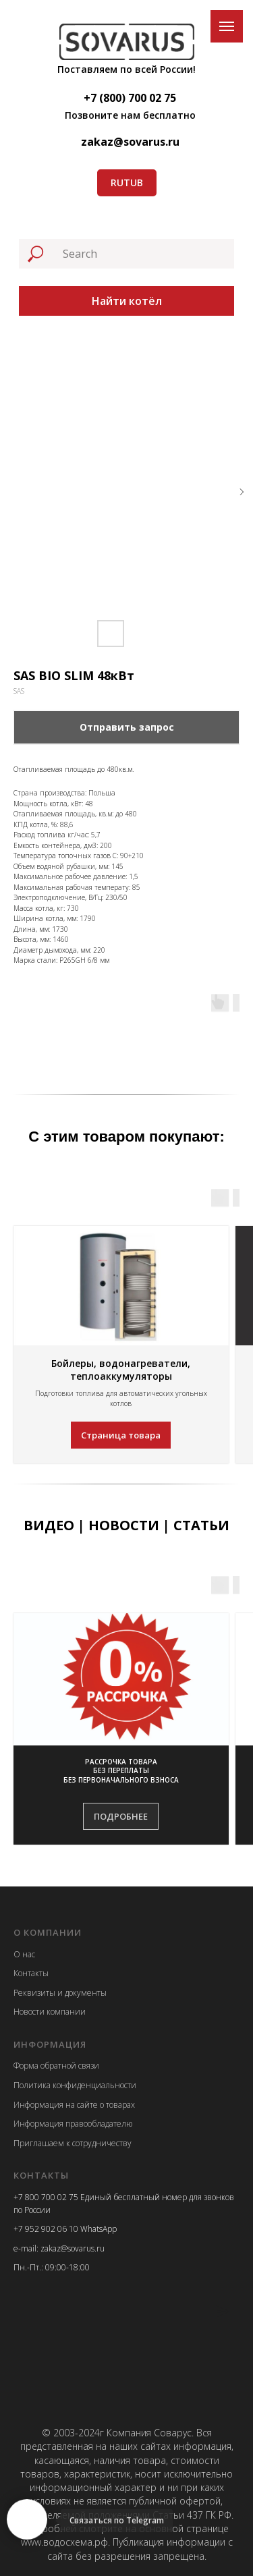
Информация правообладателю (72, 2123)
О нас (24, 1954)
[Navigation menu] (226, 26)
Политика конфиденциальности (74, 2085)
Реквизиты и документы (60, 1992)
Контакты (31, 1973)
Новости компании (49, 2011)
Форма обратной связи (56, 2065)
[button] (121, 1771)
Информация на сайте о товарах (74, 2104)
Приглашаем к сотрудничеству (72, 2143)
